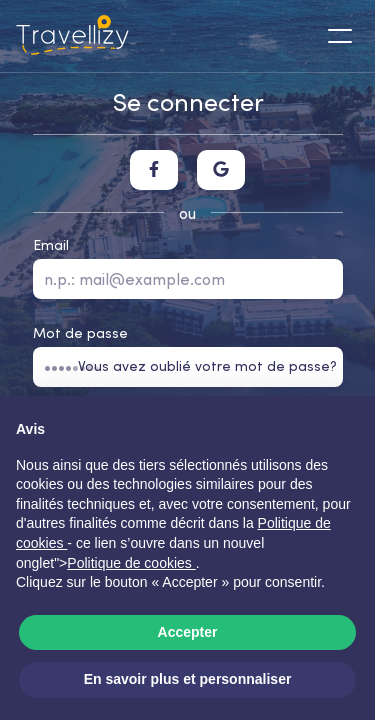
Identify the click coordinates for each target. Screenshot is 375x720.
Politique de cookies (131, 563)
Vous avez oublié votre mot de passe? (207, 366)
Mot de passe (80, 333)
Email (51, 245)
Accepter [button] (188, 632)
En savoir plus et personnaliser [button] (188, 679)
